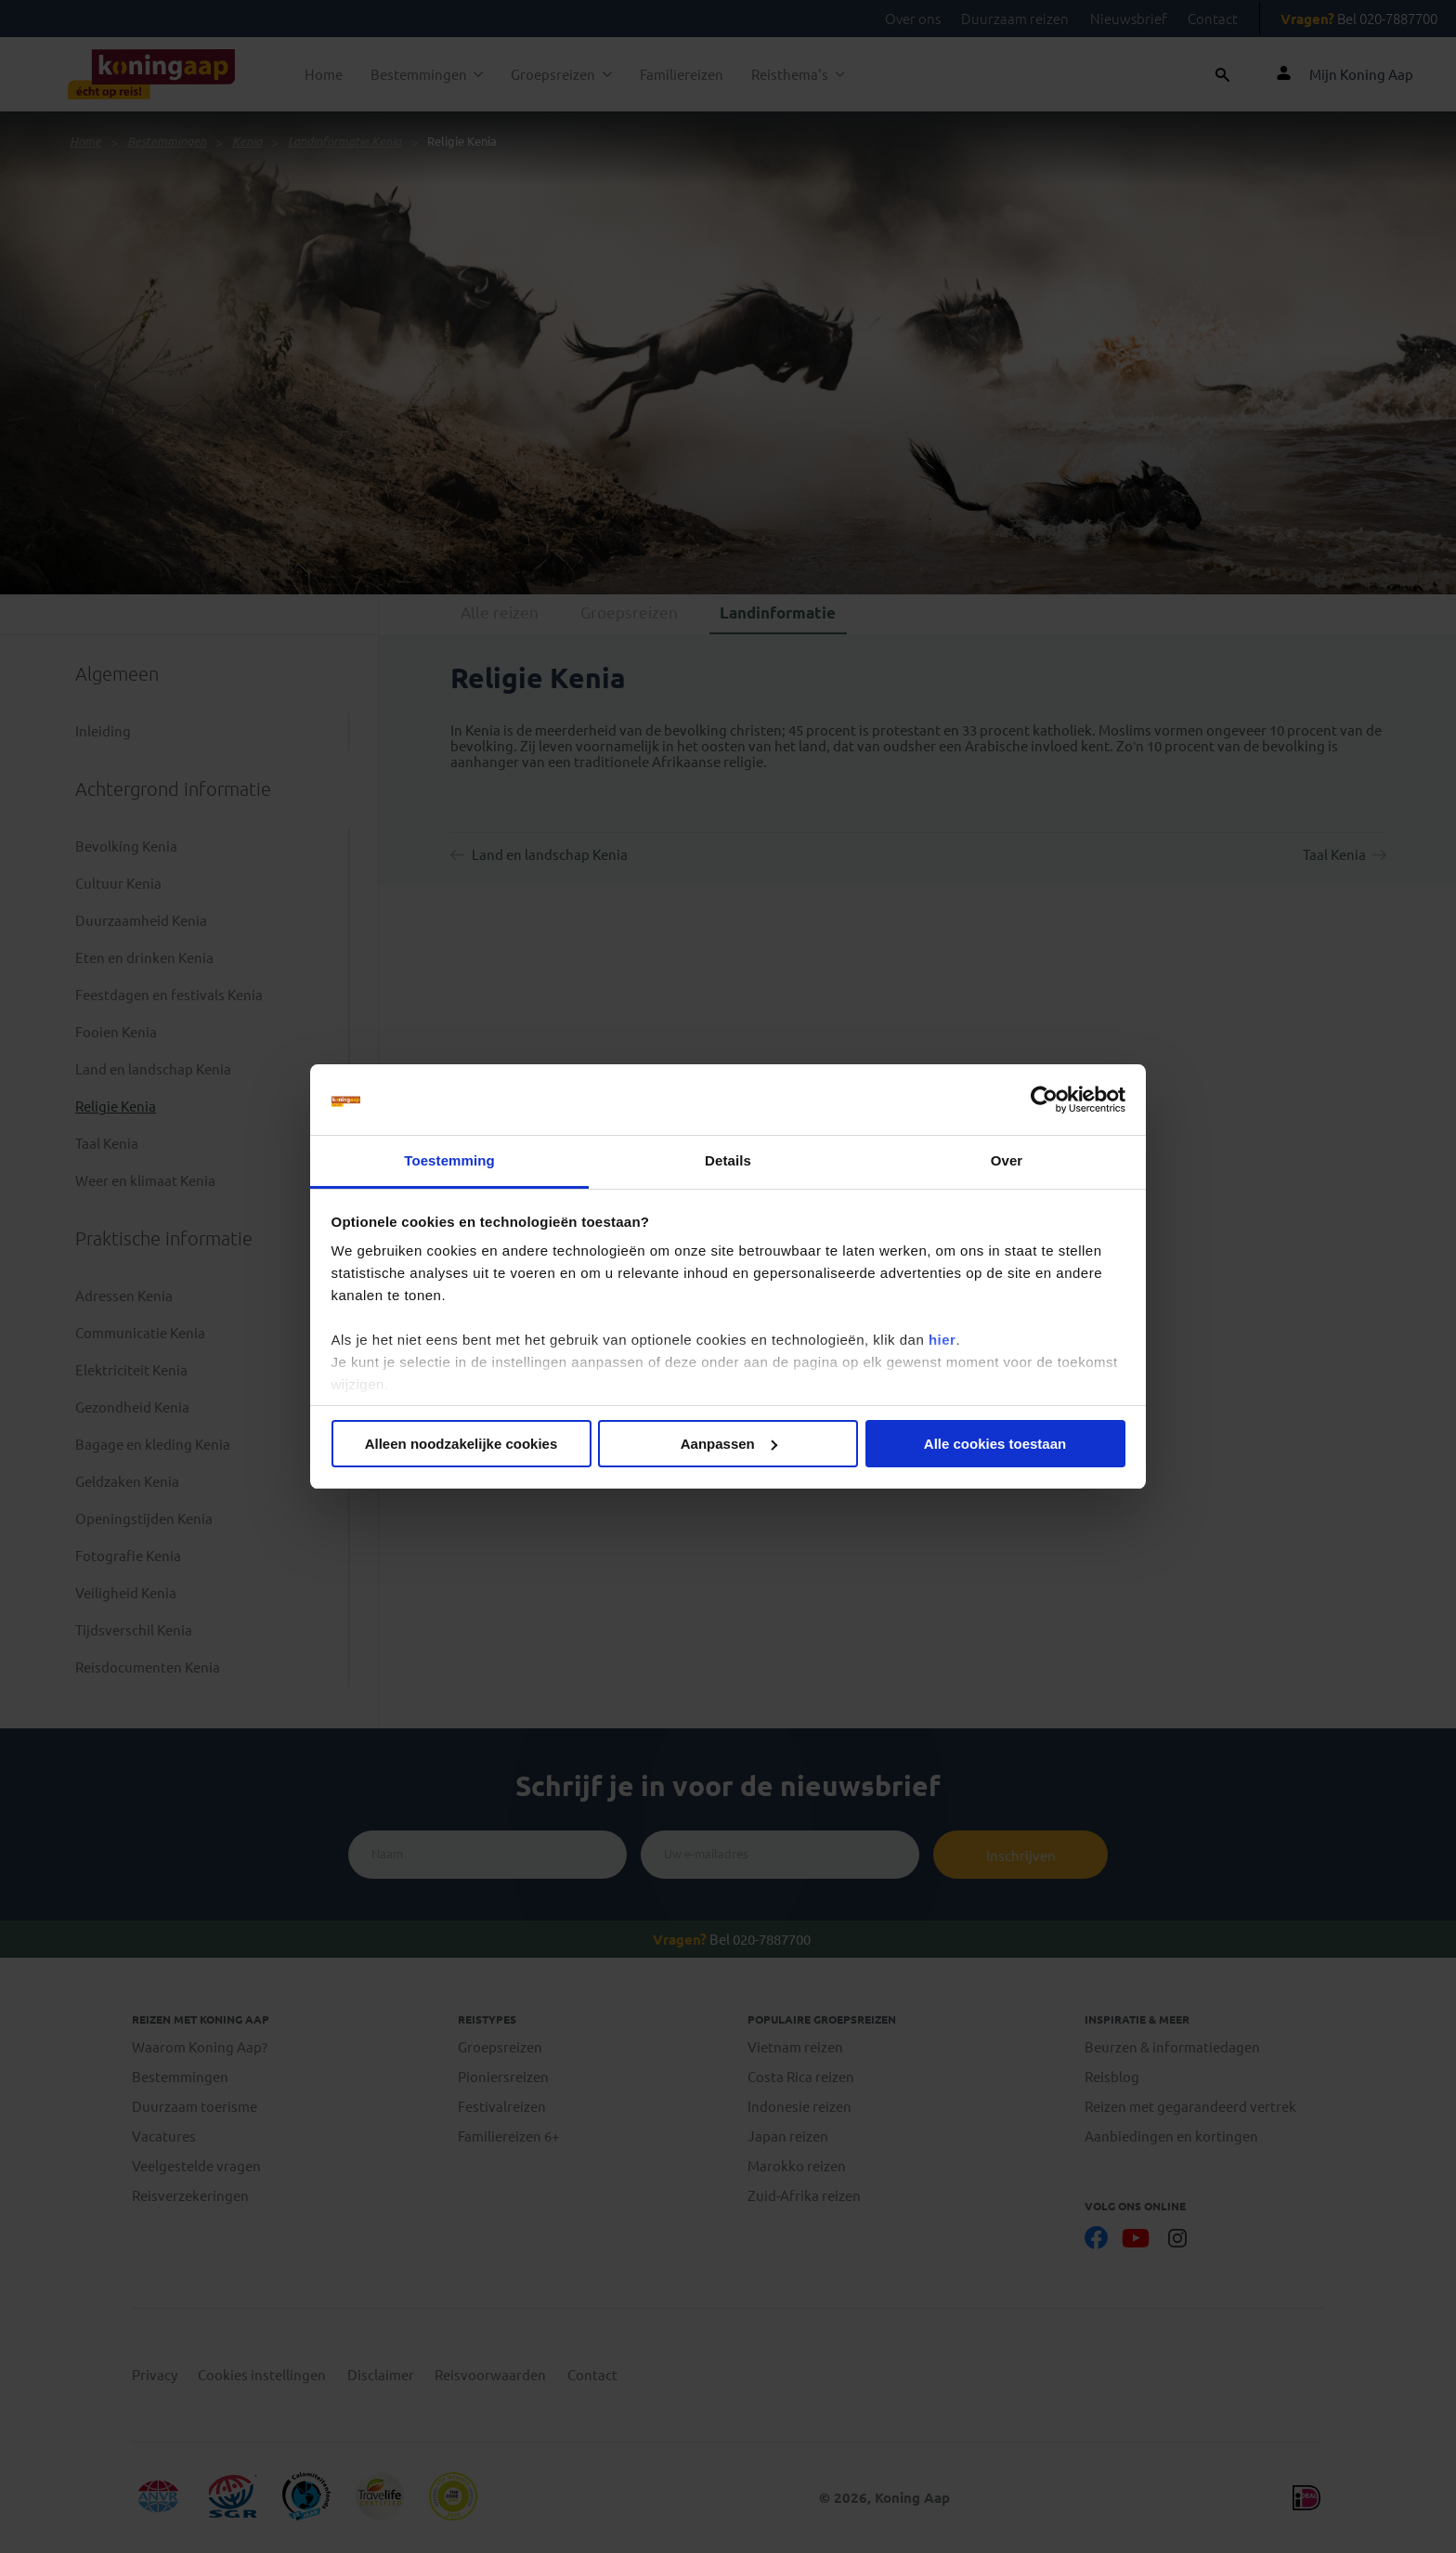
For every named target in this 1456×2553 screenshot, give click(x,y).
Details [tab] (728, 1160)
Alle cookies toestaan (995, 1444)
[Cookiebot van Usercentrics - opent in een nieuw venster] (1044, 1100)
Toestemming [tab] (449, 1160)
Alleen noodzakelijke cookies (461, 1444)
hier (942, 1340)
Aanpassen (729, 1444)
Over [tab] (1007, 1160)
